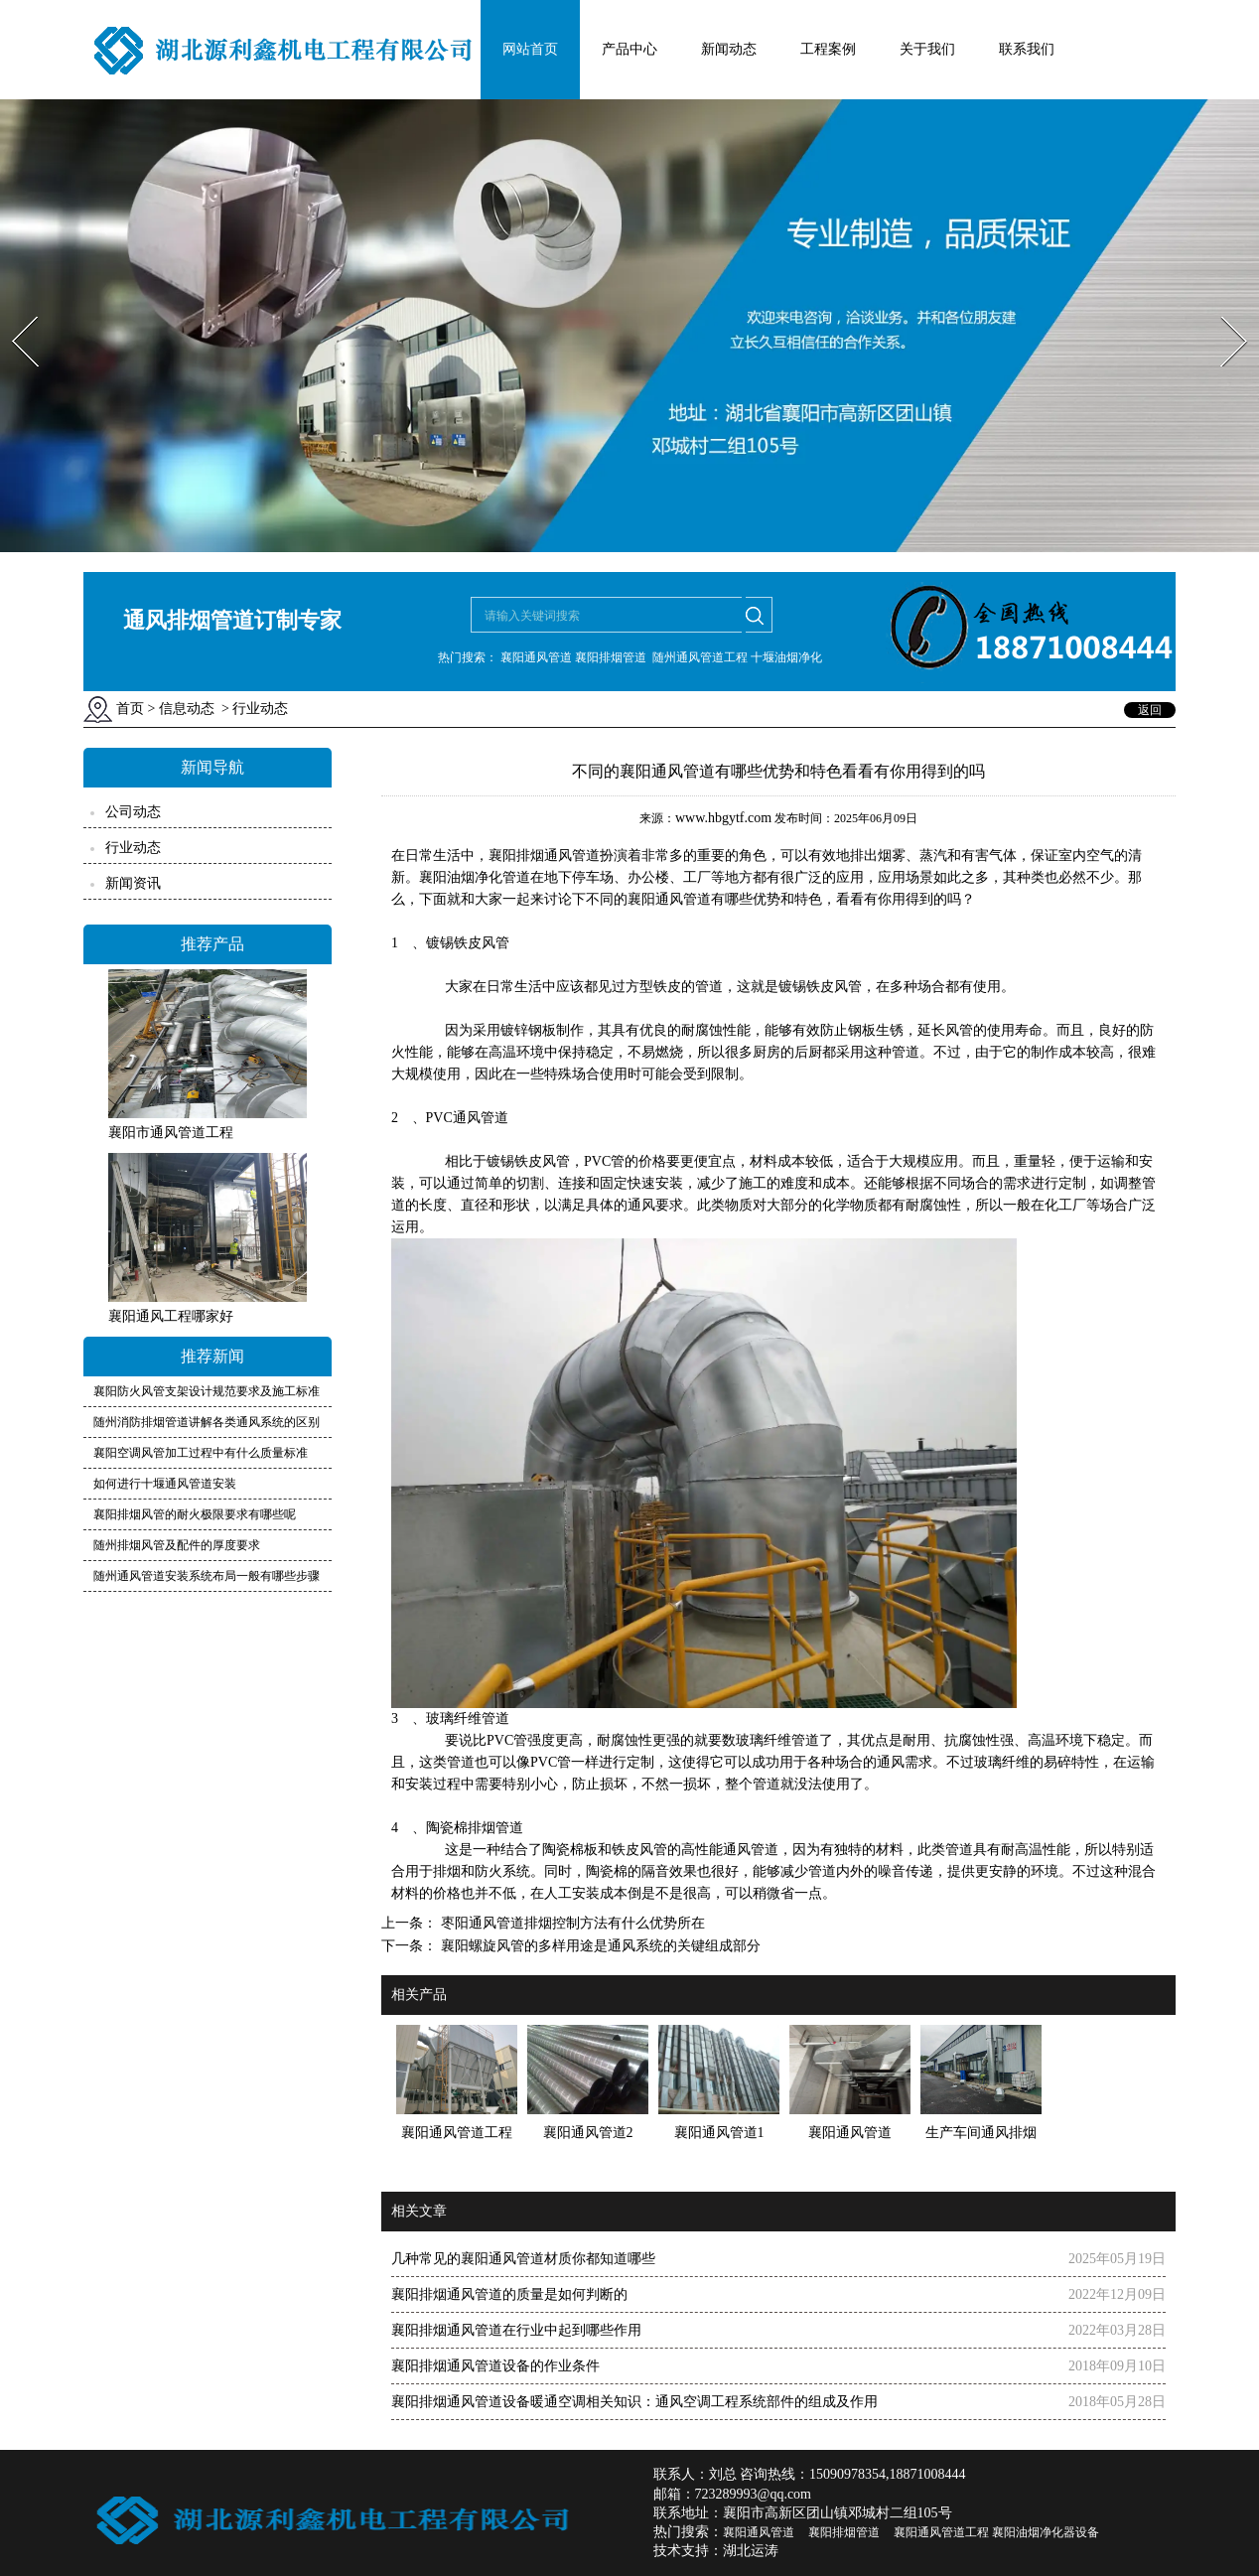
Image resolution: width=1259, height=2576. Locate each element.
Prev (13, 310)
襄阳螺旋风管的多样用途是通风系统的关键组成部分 (599, 1945)
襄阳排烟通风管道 (544, 855)
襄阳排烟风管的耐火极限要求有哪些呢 (194, 1514)
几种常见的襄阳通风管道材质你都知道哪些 (523, 2258)
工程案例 (828, 49)
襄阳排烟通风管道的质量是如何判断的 (509, 2294)
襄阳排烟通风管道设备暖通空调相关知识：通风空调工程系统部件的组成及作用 (634, 2401)
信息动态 (186, 708)
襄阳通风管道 (669, 899)
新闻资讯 (133, 883)
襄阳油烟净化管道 (474, 877)
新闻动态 (729, 49)
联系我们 (1026, 49)
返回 (1150, 710)
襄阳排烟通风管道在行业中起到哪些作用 (516, 2330)
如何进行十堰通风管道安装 (164, 1484)
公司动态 (133, 811)
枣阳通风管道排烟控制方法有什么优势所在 (571, 1923)
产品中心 (629, 49)
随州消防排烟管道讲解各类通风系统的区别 (206, 1422)
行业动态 (133, 847)
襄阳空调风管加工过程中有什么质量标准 (200, 1453)
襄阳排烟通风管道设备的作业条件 (495, 2366)
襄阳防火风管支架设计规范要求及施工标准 (206, 1391)
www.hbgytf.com (723, 817)
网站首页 (530, 49)
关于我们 (927, 49)
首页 (130, 708)
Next (1222, 310)
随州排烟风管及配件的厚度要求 (176, 1545)
